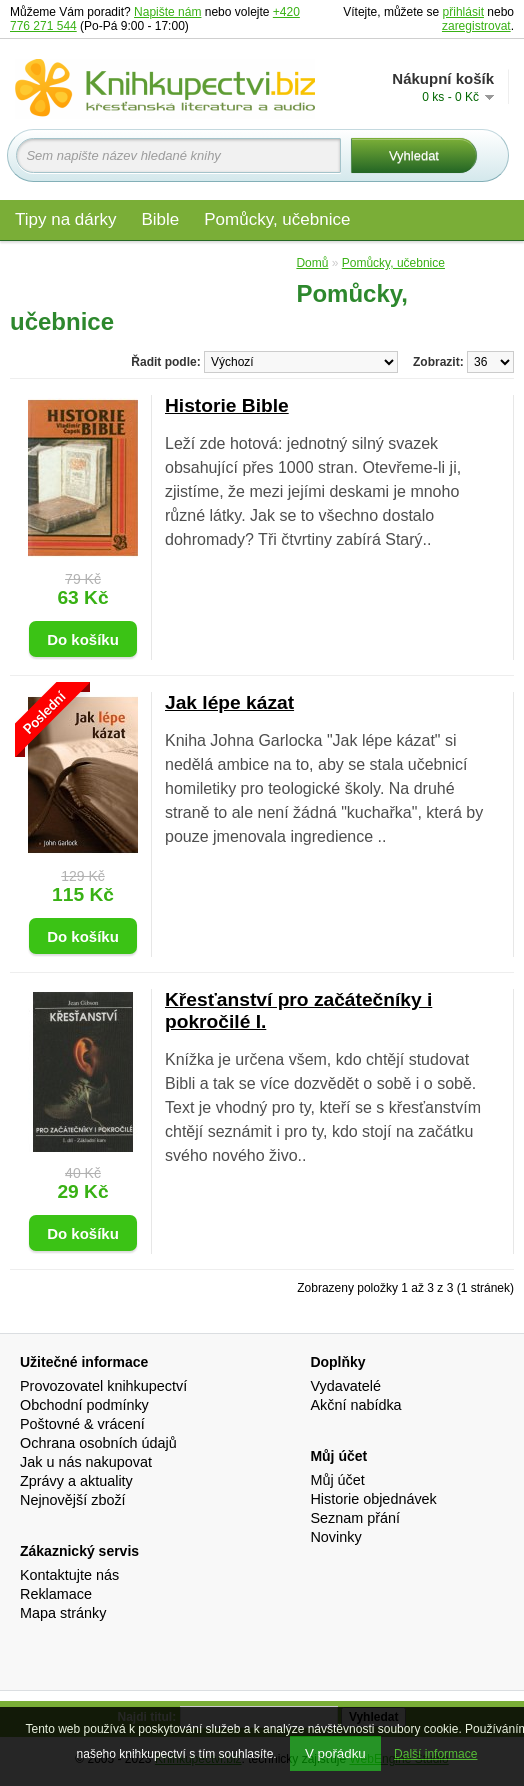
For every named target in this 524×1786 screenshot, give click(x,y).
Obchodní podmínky (84, 1405)
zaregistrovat (476, 26)
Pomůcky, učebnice (277, 219)
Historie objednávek (373, 1499)
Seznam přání (355, 1518)
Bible (160, 219)
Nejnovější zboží (73, 1500)
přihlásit (463, 12)
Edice (260, 262)
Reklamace (56, 1594)
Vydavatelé (345, 1386)
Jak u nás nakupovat (86, 1462)
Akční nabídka (355, 1405)
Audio (191, 262)
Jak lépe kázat (229, 702)
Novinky (335, 1537)
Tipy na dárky (65, 219)
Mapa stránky (63, 1613)
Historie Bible (227, 405)
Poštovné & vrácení (82, 1424)
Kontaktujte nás (69, 1575)
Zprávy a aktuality (76, 1481)
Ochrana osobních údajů (98, 1443)
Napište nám (167, 12)
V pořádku (335, 1753)
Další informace (435, 1754)
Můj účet (337, 1480)
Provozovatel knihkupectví (103, 1386)
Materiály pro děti (80, 262)
